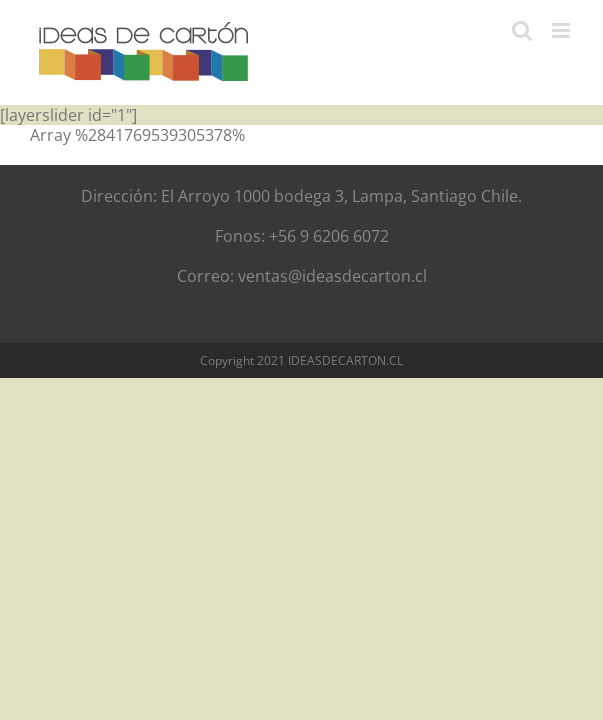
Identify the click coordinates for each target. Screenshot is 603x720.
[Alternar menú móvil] (562, 30)
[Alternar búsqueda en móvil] (522, 30)
